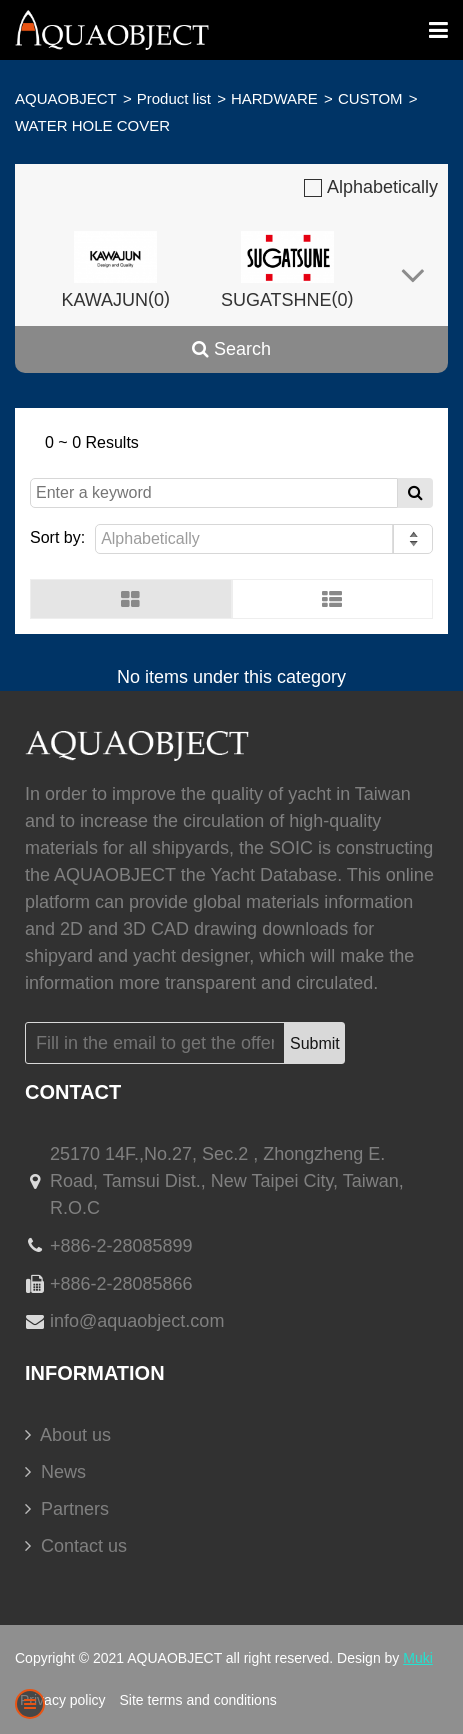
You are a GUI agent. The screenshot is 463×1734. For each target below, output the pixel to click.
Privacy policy (63, 1700)
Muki (418, 1658)
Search (231, 349)
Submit (315, 1043)
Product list (174, 98)
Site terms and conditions (197, 1700)
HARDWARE (274, 98)
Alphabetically (371, 187)
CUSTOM (370, 98)
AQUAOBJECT (66, 98)
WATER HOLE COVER (92, 125)
